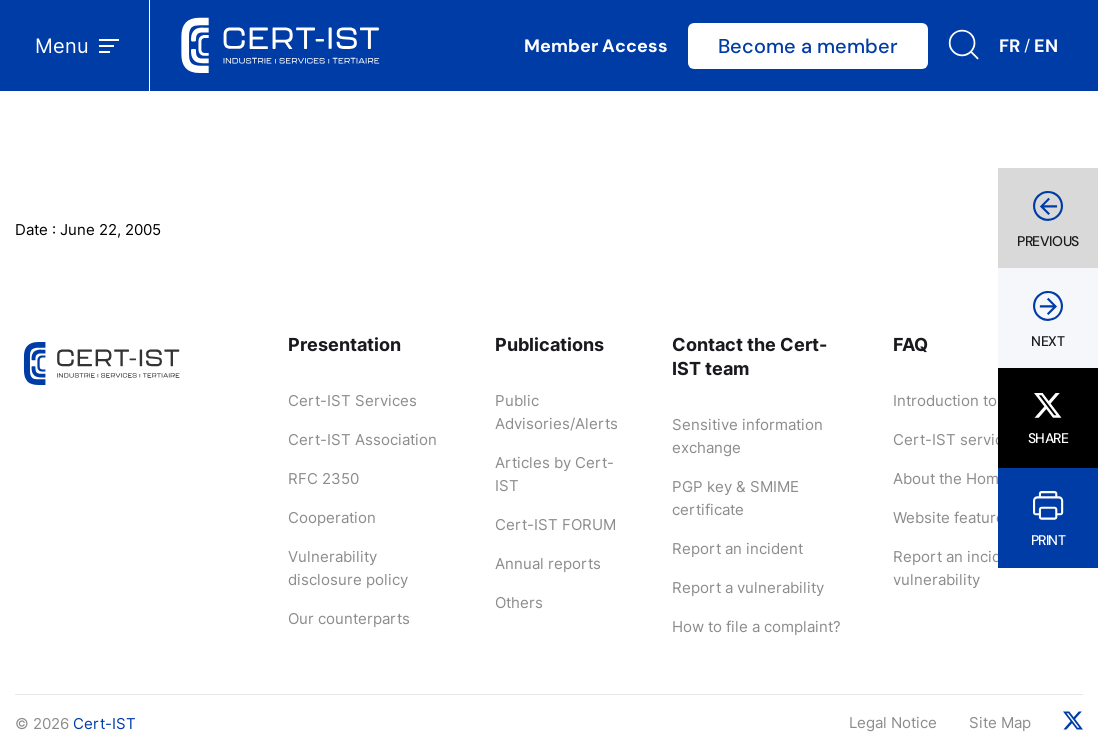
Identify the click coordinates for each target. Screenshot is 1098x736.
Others (519, 602)
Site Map (1000, 722)
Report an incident (737, 548)
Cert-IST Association (362, 439)
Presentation (344, 344)
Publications (549, 344)
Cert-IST (104, 723)
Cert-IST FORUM (555, 524)
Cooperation (332, 517)
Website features (953, 517)
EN (1046, 46)
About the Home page (970, 478)
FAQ (910, 344)
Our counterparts (349, 618)
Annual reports (548, 563)
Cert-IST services (956, 439)
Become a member (808, 46)
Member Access (596, 46)
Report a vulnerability (748, 587)
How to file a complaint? (756, 626)
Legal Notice (893, 722)
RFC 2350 (323, 478)
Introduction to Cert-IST (978, 400)
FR (1009, 46)
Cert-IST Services (352, 400)
